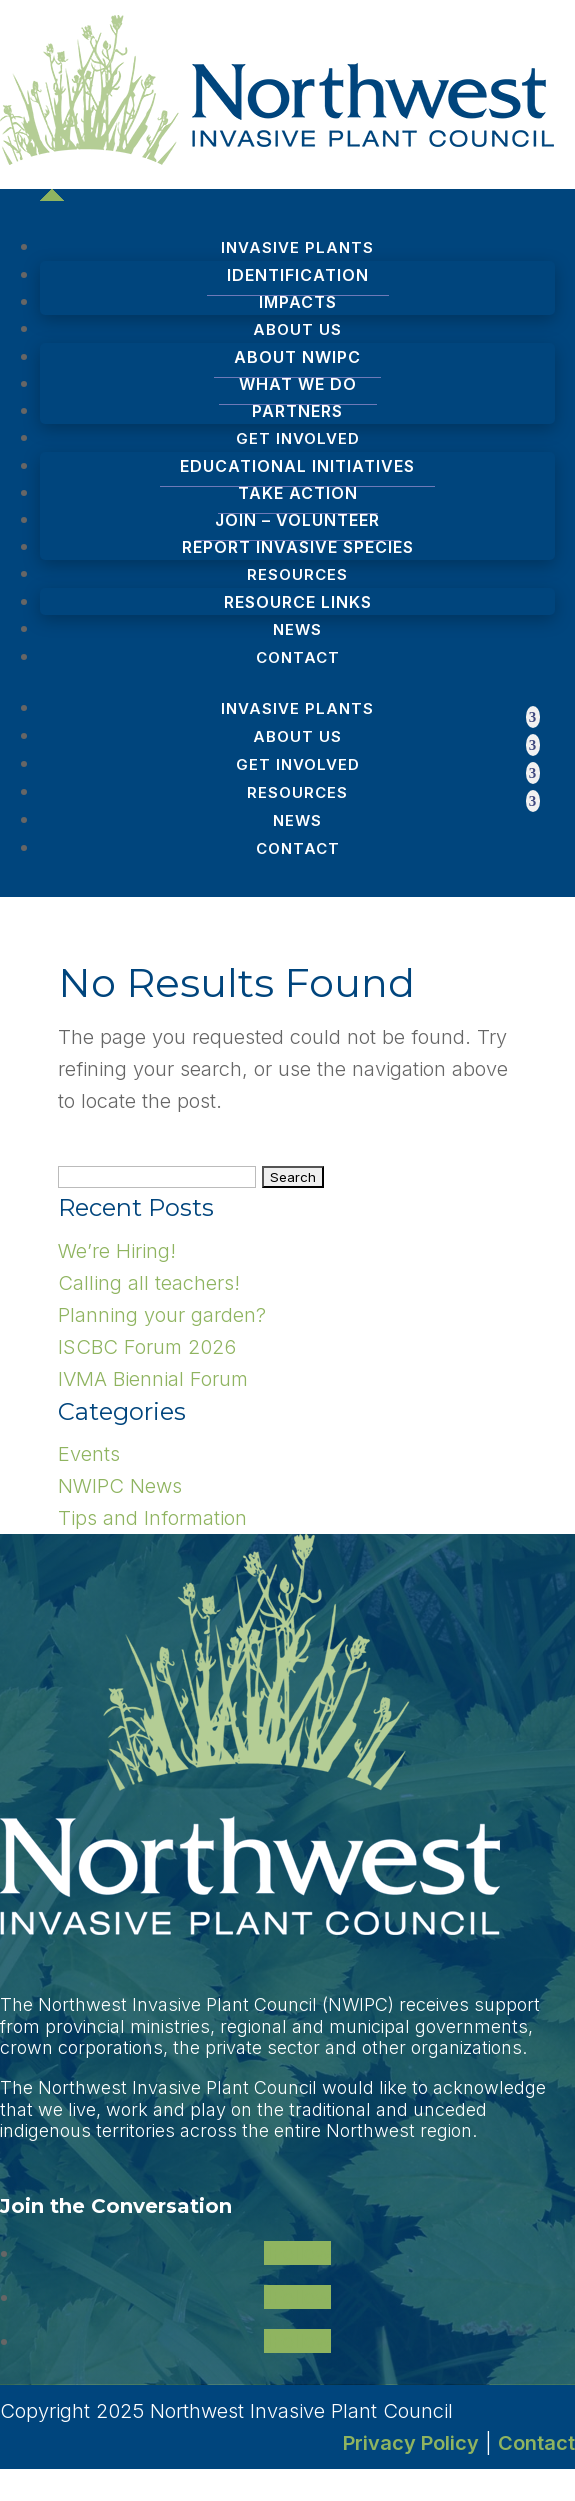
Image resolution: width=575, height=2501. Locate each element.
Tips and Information (152, 1518)
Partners (297, 411)
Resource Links (298, 602)
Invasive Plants (297, 708)
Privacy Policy (411, 2443)
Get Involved (298, 764)
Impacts (298, 302)
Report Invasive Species (298, 547)
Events (89, 1454)
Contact (298, 657)
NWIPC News (120, 1486)
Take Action (298, 493)
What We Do (298, 384)
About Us (297, 736)
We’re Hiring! (117, 1251)
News (297, 629)
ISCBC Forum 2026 (147, 1347)
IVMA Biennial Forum (153, 1379)
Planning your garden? (162, 1315)
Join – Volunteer (297, 520)
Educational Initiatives (297, 466)
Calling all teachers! (149, 1283)
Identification (298, 275)
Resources (297, 792)
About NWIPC (297, 357)
